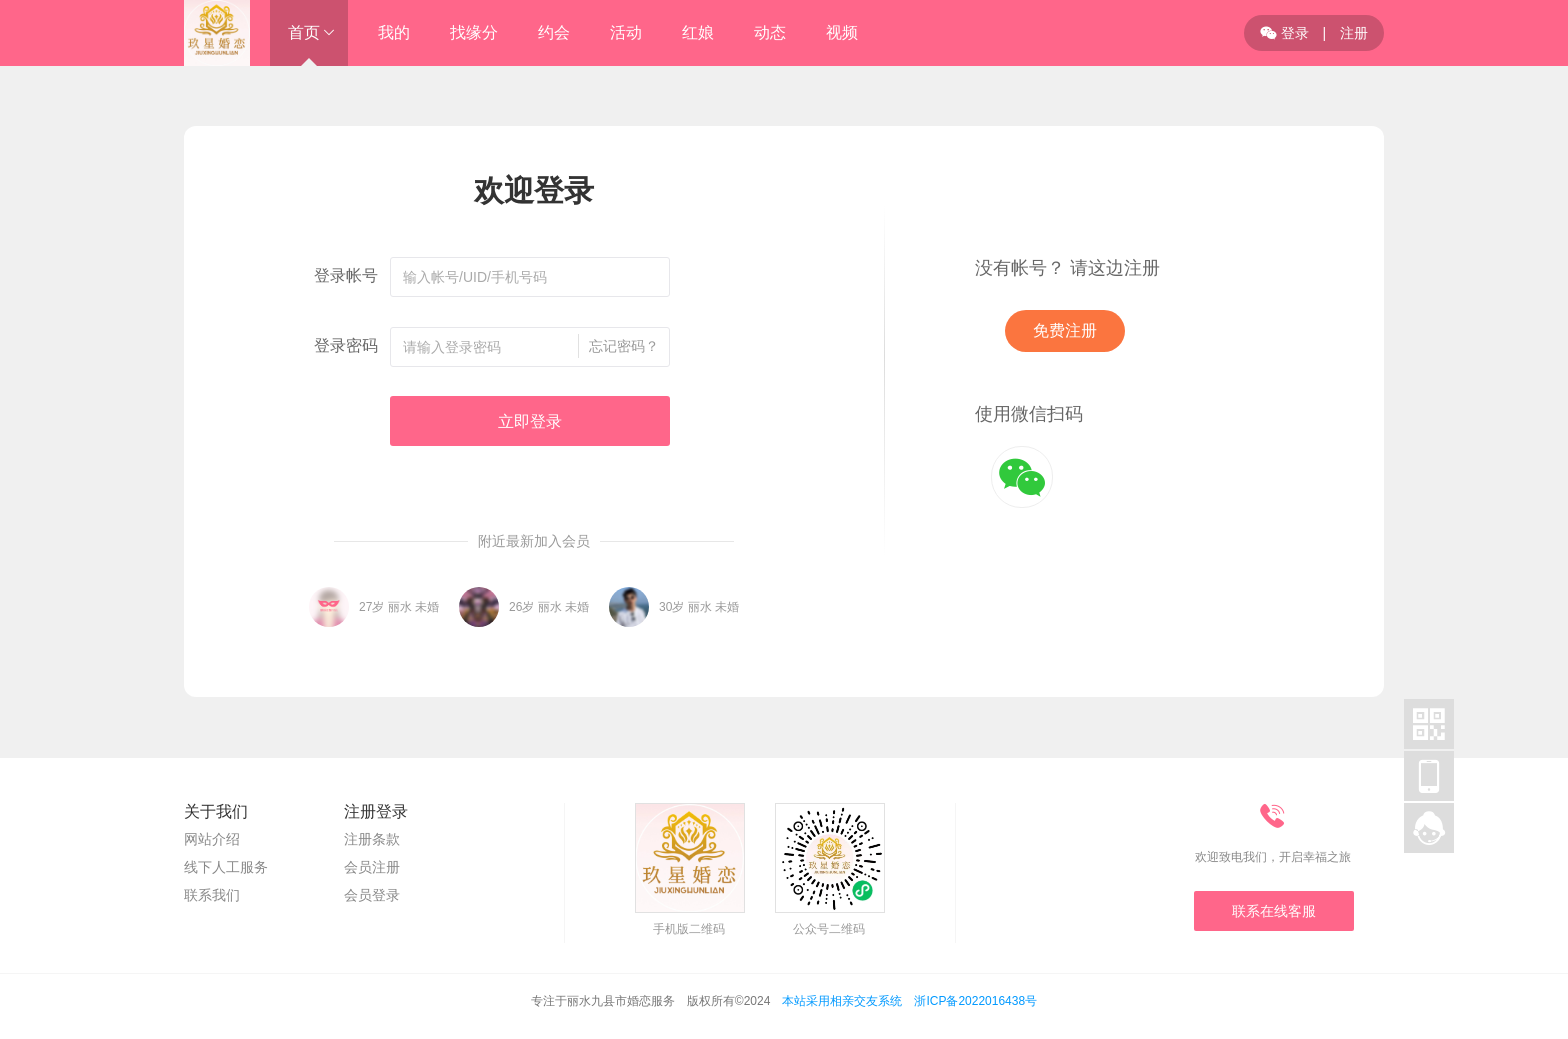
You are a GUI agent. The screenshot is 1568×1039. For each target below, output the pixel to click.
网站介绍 (212, 839)
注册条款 (372, 839)
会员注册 (372, 867)
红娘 (698, 32)
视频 (842, 32)
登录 (1284, 33)
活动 (626, 32)
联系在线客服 (1274, 911)
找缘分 (474, 32)
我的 (394, 32)
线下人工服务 (226, 867)
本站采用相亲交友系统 (842, 1001)
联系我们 (212, 895)
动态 (770, 32)
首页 (304, 32)
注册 (1354, 33)
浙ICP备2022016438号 (975, 1001)
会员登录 (372, 895)
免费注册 (1065, 330)
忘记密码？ (624, 346)
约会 (554, 32)
